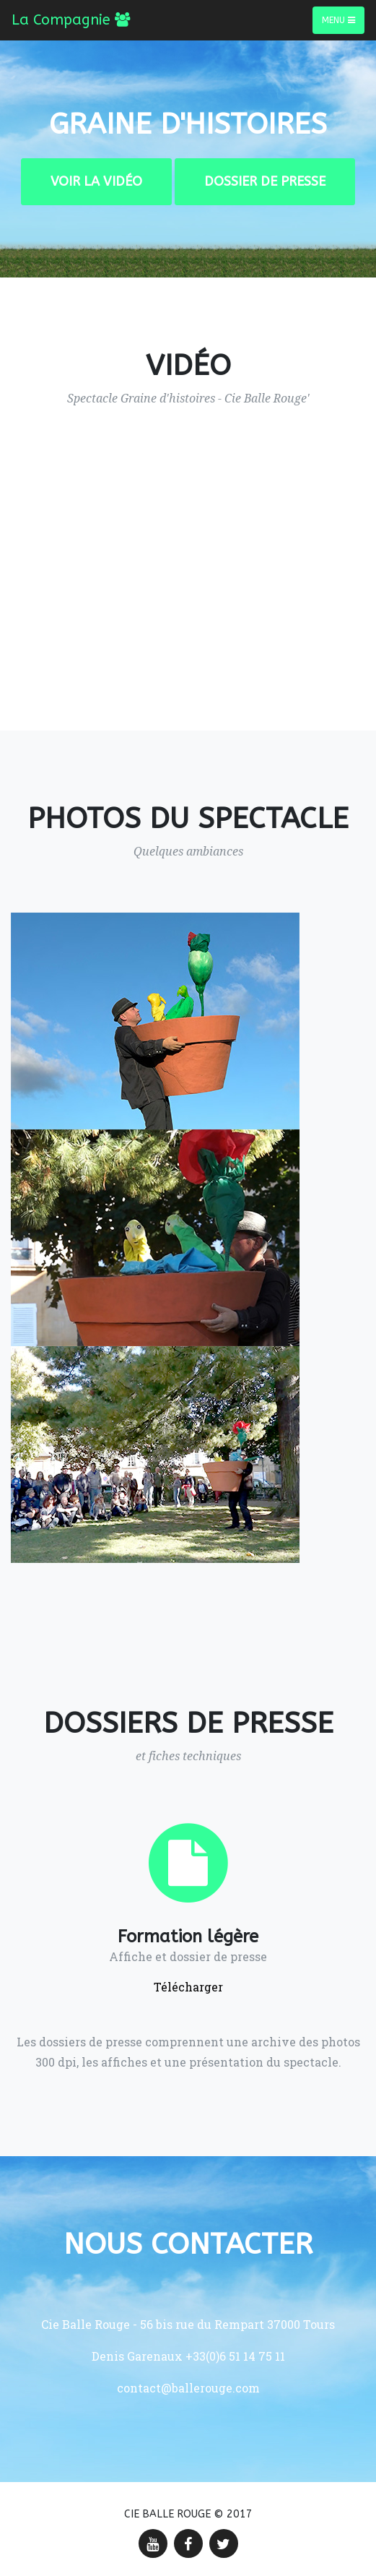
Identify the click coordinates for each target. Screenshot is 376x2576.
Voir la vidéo (96, 181)
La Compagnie (71, 20)
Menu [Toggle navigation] (338, 20)
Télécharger (188, 1986)
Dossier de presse (264, 181)
